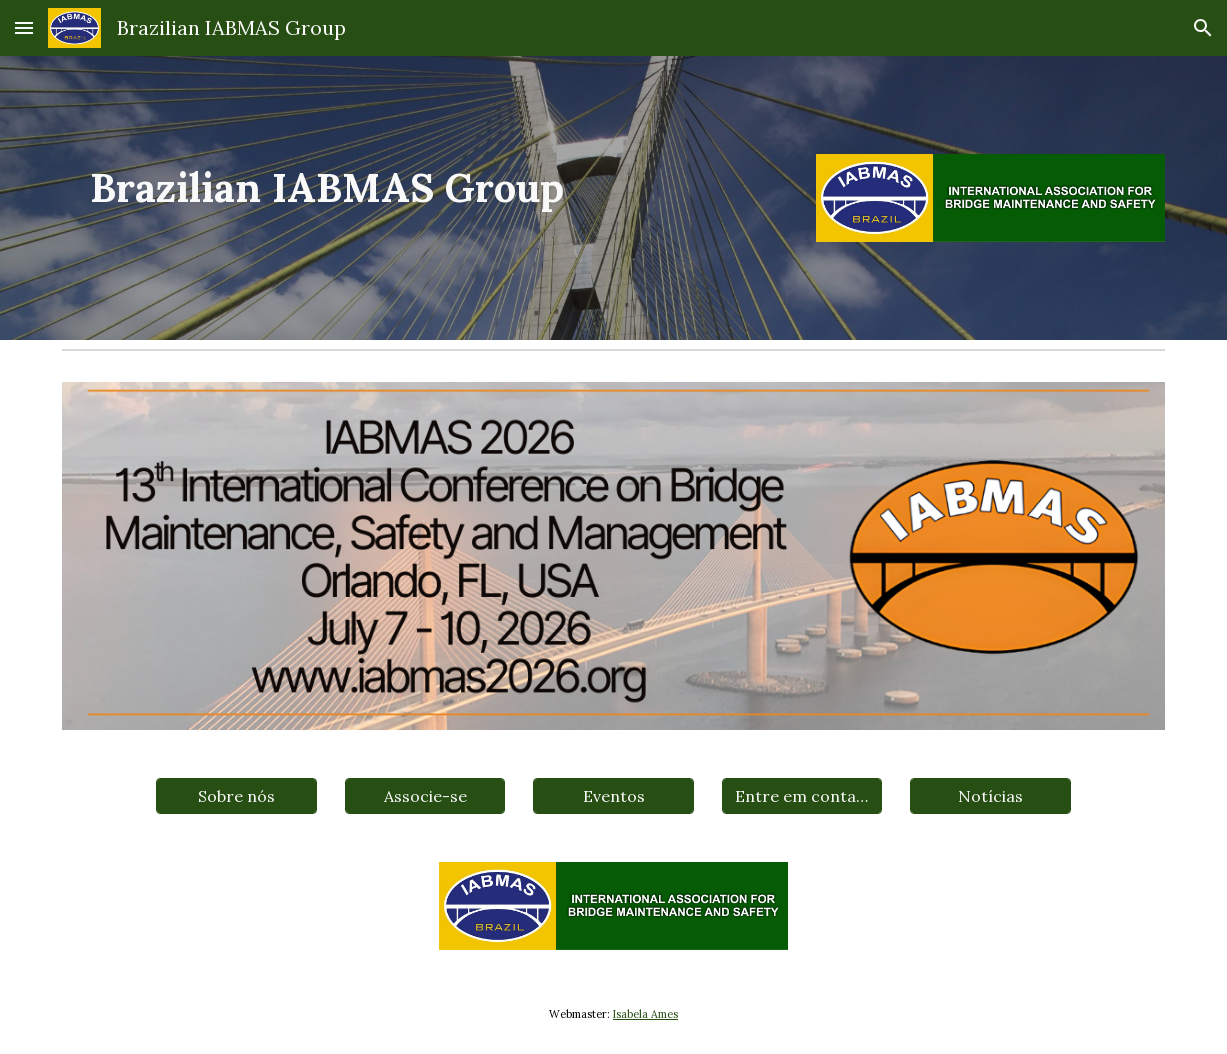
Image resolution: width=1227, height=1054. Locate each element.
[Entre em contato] (802, 796)
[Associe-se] (425, 796)
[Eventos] (613, 796)
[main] (425, 188)
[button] (24, 27)
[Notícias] (990, 796)
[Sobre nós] (236, 796)
